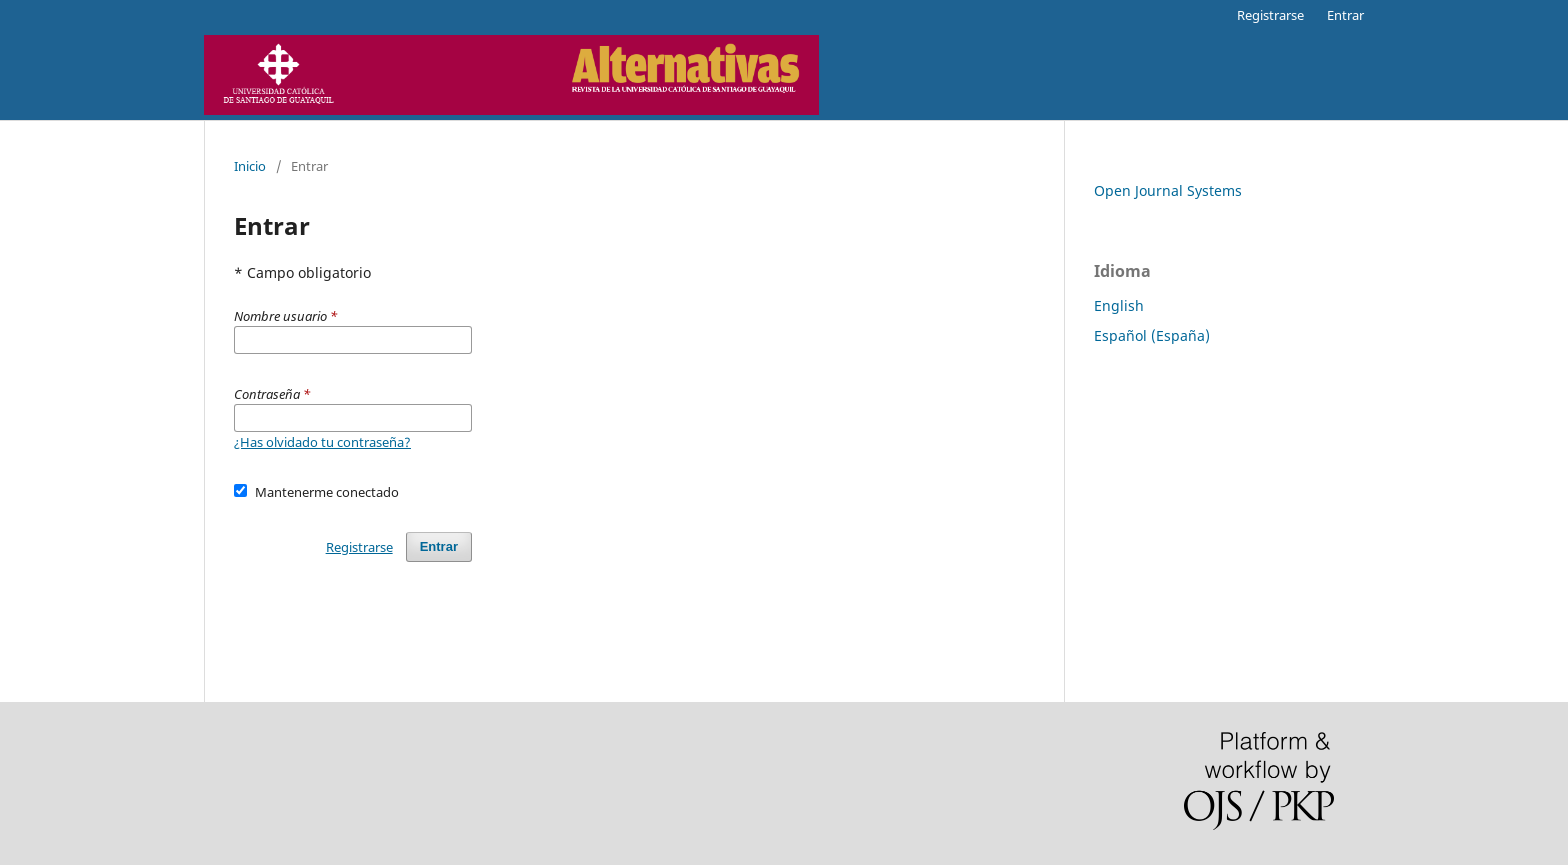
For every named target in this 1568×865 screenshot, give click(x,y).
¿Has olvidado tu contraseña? (322, 442)
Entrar (1345, 15)
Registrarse (1270, 15)
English (1119, 305)
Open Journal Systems (1168, 190)
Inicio (250, 166)
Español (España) (1152, 335)
